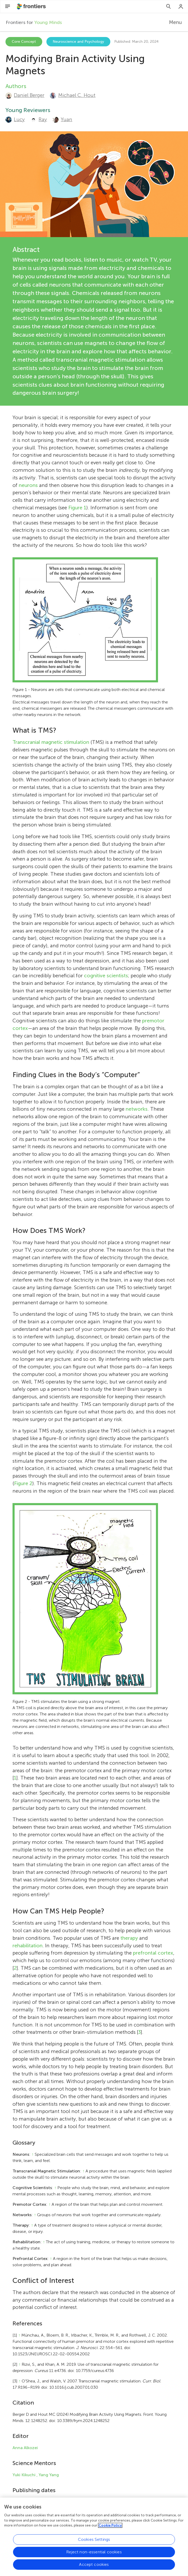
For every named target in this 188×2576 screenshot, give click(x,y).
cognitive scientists (106, 976)
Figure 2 (23, 1483)
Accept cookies (94, 2565)
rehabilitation (28, 1946)
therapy (129, 1938)
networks (137, 1109)
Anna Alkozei (25, 2447)
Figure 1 (77, 508)
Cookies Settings (94, 2540)
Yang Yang (49, 2474)
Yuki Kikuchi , (25, 2474)
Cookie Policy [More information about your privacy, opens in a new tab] (110, 2526)
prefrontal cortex (153, 1953)
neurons (28, 485)
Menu (175, 22)
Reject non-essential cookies (94, 2552)
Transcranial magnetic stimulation (51, 742)
